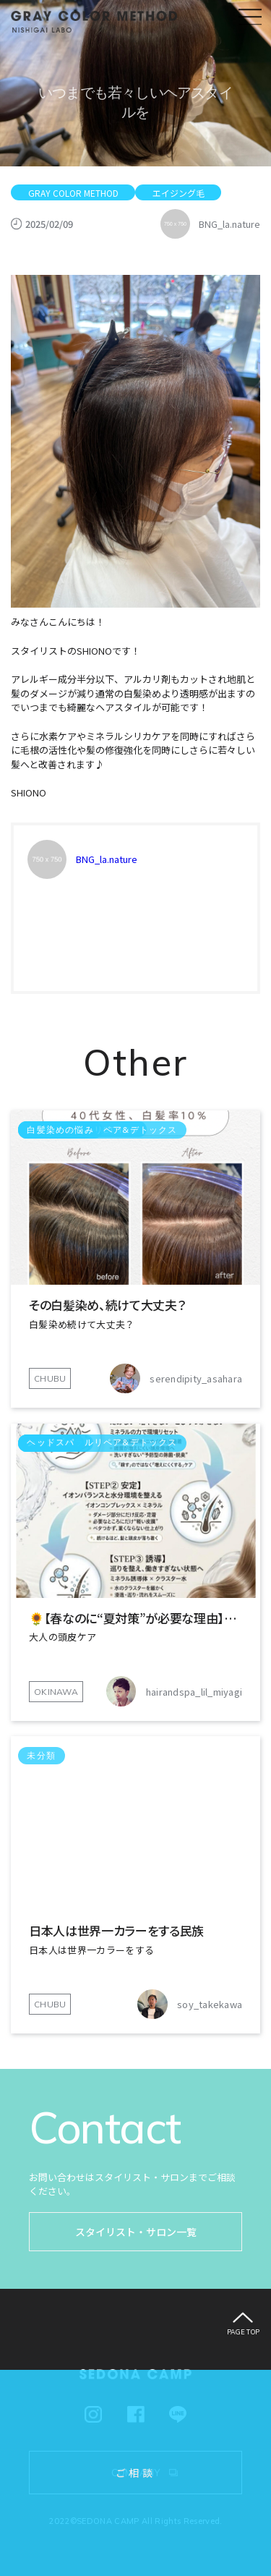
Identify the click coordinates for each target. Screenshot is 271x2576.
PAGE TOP (243, 2332)
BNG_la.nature (106, 859)
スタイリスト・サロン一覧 (136, 2231)
